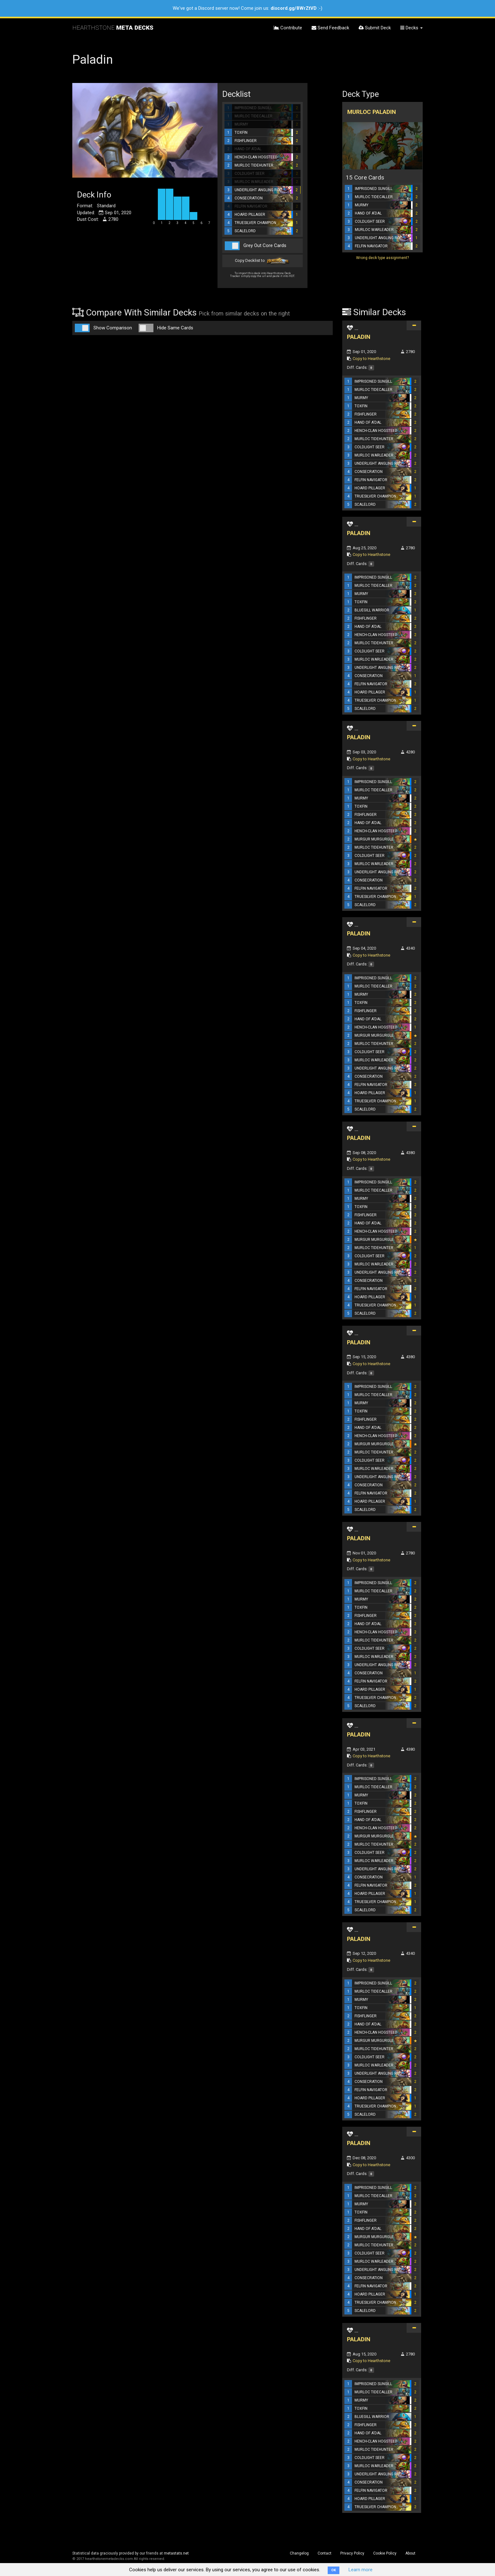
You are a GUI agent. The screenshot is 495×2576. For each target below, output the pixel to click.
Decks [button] (411, 28)
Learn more (361, 2570)
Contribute (288, 28)
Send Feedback (330, 28)
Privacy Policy (352, 2553)
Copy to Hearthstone (371, 358)
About (410, 2553)
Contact (324, 2553)
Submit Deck (375, 28)
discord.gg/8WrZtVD (294, 8)
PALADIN (358, 336)
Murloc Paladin (371, 111)
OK (333, 2570)
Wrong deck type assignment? (382, 258)
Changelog (299, 2553)
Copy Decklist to (262, 260)
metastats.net (176, 2553)
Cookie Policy (385, 2553)
